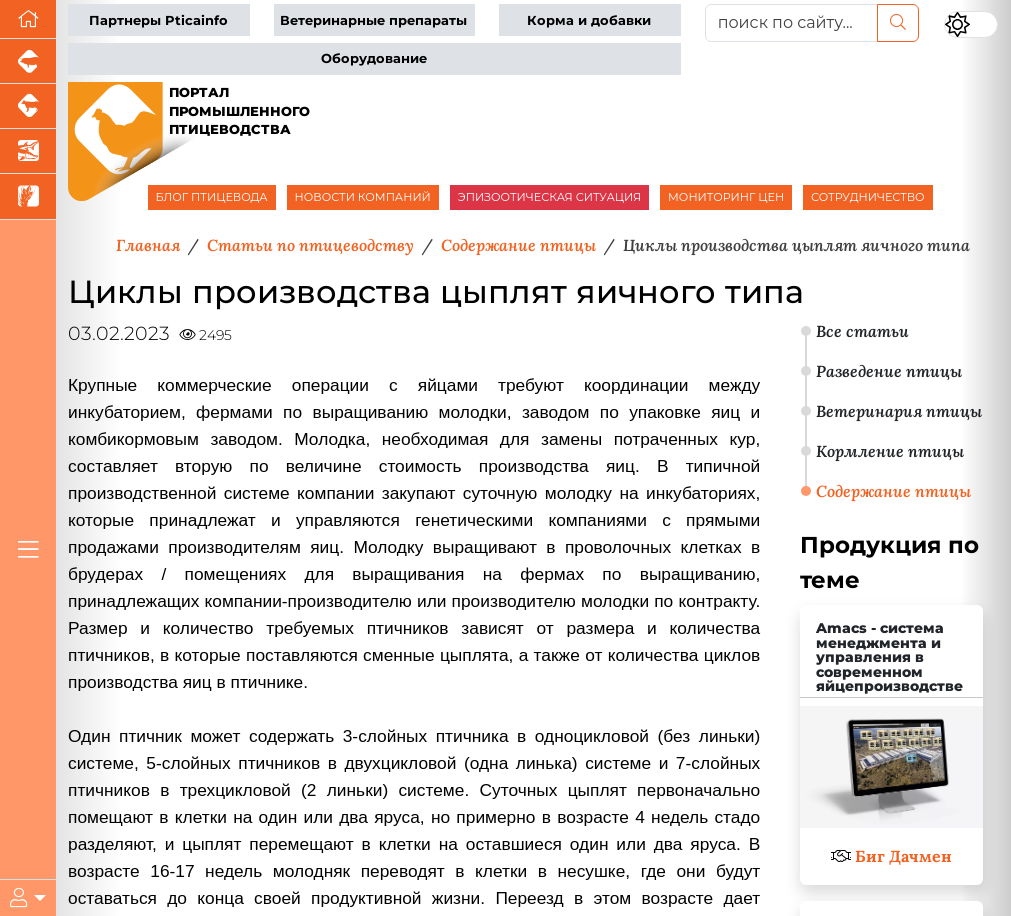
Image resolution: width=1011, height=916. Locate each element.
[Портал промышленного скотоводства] (28, 106)
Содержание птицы (893, 491)
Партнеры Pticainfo (158, 20)
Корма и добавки (589, 20)
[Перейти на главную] (28, 19)
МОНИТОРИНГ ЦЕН (726, 197)
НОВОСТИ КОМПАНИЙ (363, 197)
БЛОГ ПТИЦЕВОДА (212, 197)
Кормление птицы (890, 451)
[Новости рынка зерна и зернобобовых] (28, 196)
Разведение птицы (889, 371)
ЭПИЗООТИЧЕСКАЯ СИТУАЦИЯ (549, 197)
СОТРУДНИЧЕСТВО (868, 197)
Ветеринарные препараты (373, 20)
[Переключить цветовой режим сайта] (971, 24)
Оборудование (374, 58)
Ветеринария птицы (899, 411)
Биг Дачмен (903, 856)
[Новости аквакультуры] (28, 151)
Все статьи (862, 331)
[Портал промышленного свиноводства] (28, 61)
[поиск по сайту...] (792, 23)
